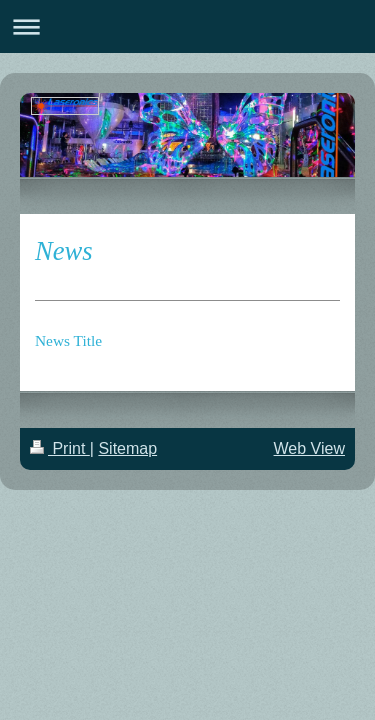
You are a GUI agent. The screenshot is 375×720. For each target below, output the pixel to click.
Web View (309, 448)
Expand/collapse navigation (187, 26)
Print (60, 448)
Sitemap (127, 448)
